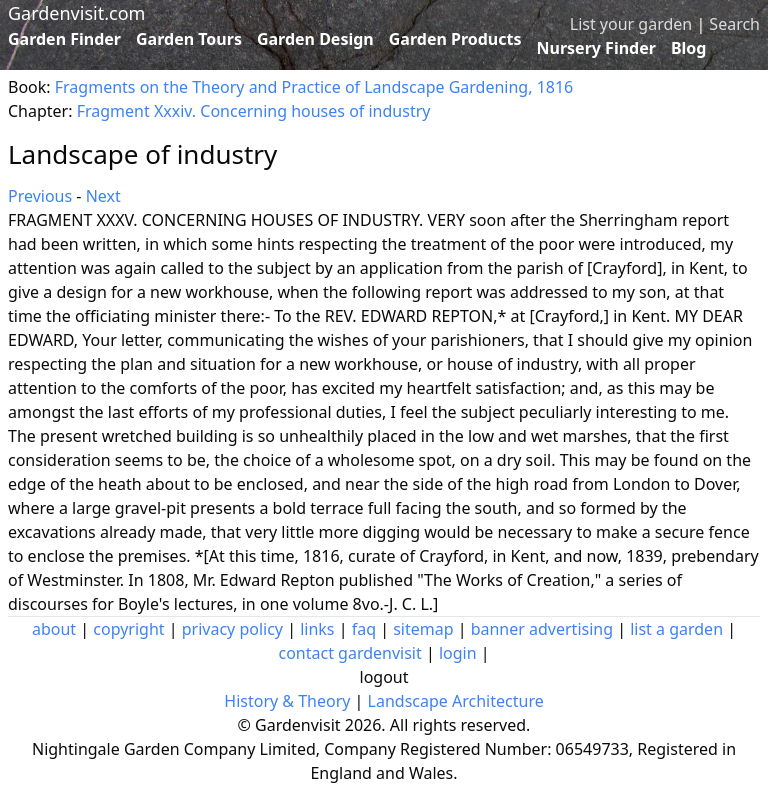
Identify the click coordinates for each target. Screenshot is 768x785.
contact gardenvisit (349, 653)
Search (734, 24)
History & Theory (287, 701)
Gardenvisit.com (76, 13)
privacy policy (232, 629)
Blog (689, 48)
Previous (40, 196)
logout (384, 677)
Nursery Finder (596, 48)
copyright (128, 629)
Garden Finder (64, 39)
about (54, 629)
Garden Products (455, 39)
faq (364, 629)
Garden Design (315, 39)
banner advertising (542, 629)
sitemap (423, 629)
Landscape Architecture (456, 701)
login (458, 653)
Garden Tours (189, 39)
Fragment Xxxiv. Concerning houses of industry (254, 111)
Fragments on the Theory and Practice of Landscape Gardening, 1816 (314, 87)
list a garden (676, 629)
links (317, 629)
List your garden (631, 24)
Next (103, 196)
